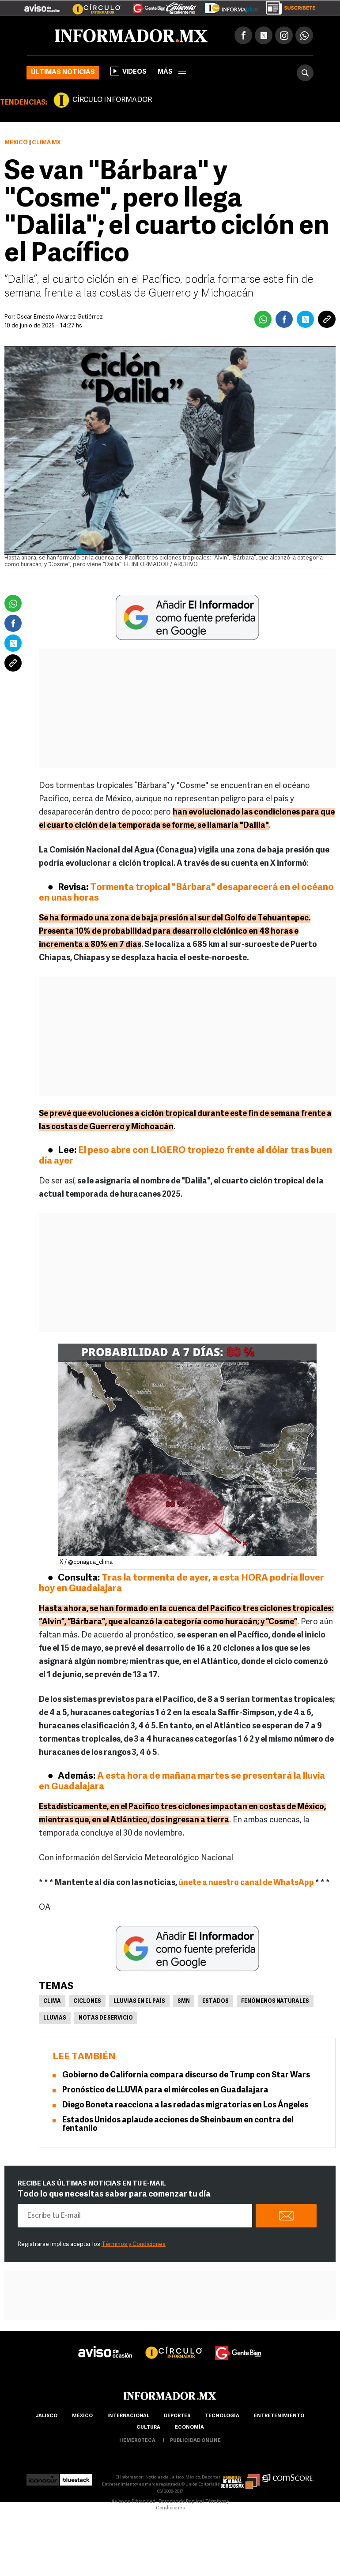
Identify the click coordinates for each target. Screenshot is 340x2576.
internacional (128, 2416)
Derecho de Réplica (180, 2501)
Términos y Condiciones (134, 2244)
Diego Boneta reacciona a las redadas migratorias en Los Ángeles (185, 2105)
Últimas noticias (63, 72)
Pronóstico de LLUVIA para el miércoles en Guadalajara (165, 2090)
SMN (184, 2001)
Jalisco (46, 2416)
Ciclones (87, 2001)
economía (189, 2427)
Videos (128, 71)
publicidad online (195, 2440)
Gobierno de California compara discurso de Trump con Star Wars (186, 2075)
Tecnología (222, 2416)
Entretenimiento (279, 2416)
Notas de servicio (106, 2018)
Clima (52, 2001)
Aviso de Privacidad (133, 2501)
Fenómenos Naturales (275, 2001)
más (172, 72)
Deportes (177, 2416)
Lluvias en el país (139, 2001)
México (16, 143)
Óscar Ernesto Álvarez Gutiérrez (59, 317)
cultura (148, 2427)
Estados (215, 2001)
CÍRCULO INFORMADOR (112, 100)
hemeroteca (137, 2440)
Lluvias (54, 2018)
